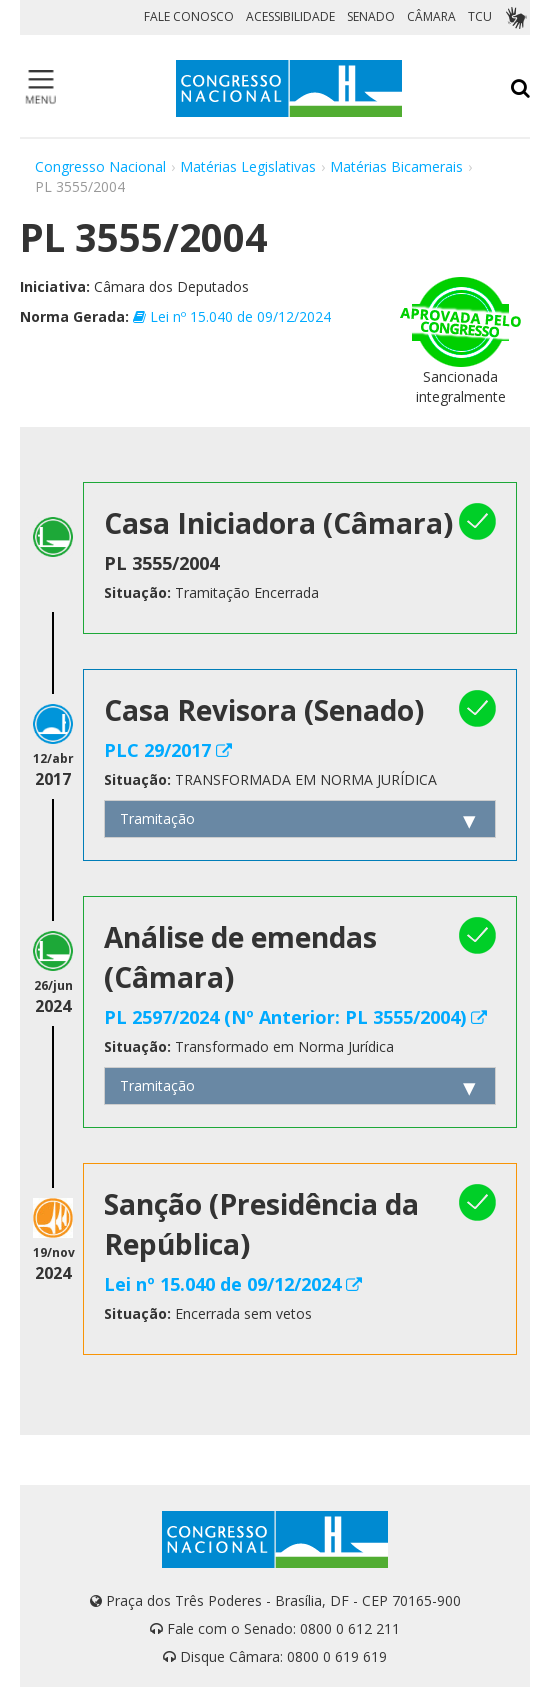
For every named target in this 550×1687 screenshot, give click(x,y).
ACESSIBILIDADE (290, 16)
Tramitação (157, 818)
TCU (480, 16)
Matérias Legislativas (248, 166)
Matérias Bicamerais (396, 166)
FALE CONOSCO (189, 16)
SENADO (371, 16)
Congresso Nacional (100, 166)
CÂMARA (431, 16)
